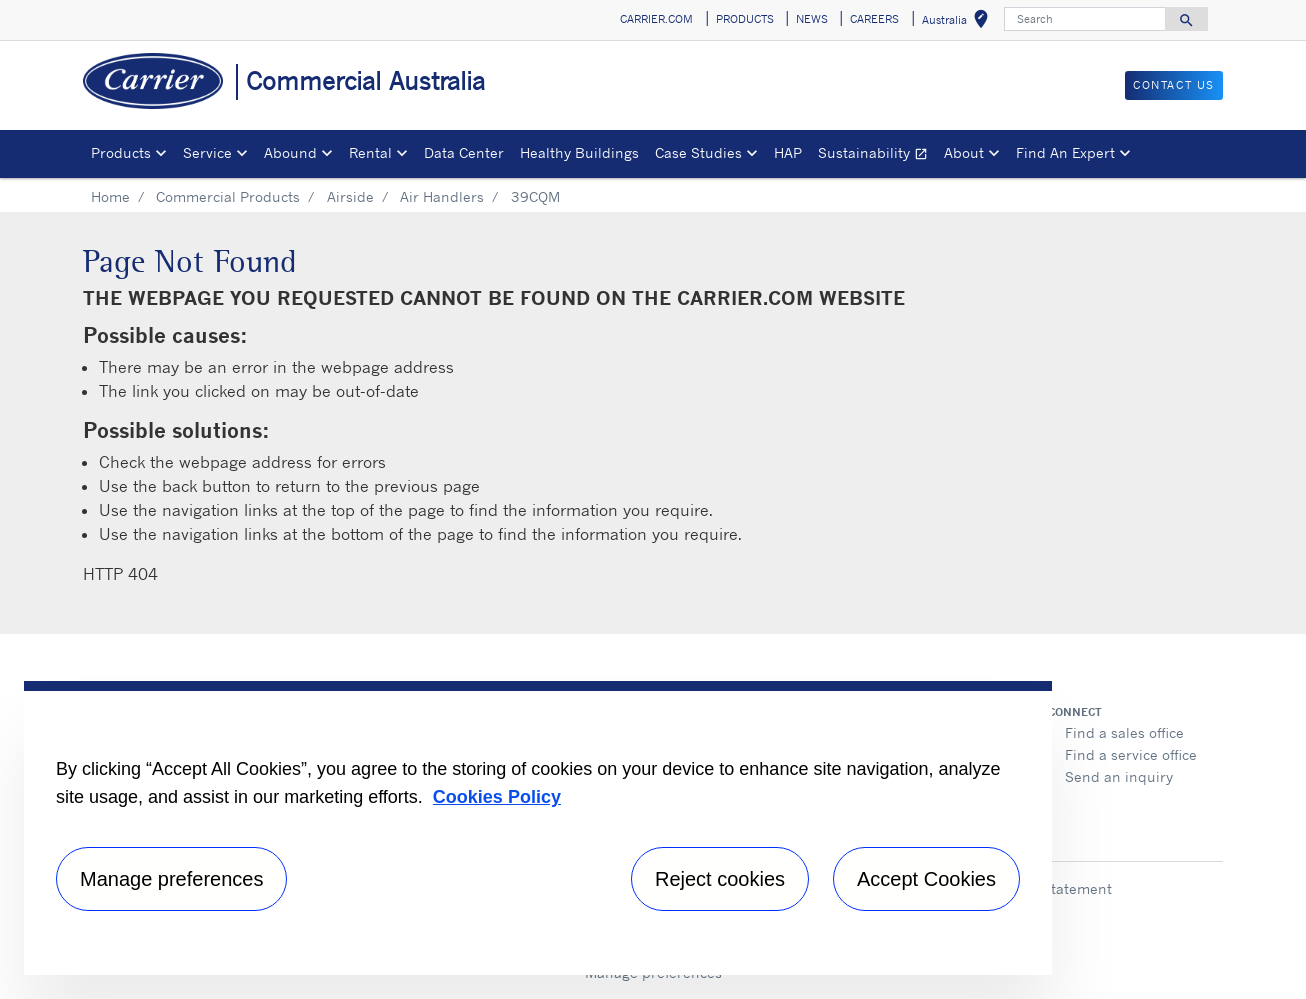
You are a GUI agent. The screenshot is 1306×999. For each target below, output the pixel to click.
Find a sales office (1124, 732)
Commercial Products (228, 196)
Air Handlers (442, 196)
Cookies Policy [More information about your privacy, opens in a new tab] (497, 797)
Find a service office (1131, 754)
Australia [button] (959, 22)
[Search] (1085, 19)
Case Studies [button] (698, 152)
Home (110, 196)
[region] (538, 828)
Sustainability (877, 155)
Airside (350, 196)
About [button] (964, 152)
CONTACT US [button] (1174, 85)
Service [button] (207, 152)
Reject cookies (720, 879)
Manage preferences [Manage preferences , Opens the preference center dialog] (171, 879)
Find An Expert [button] (1065, 152)
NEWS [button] (812, 19)
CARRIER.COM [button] (656, 19)
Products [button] (121, 152)
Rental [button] (370, 152)
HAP (788, 152)
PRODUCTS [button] (745, 19)
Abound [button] (290, 152)
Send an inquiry (1119, 776)
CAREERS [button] (874, 19)
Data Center (464, 152)
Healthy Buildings (579, 152)
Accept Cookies (926, 879)
